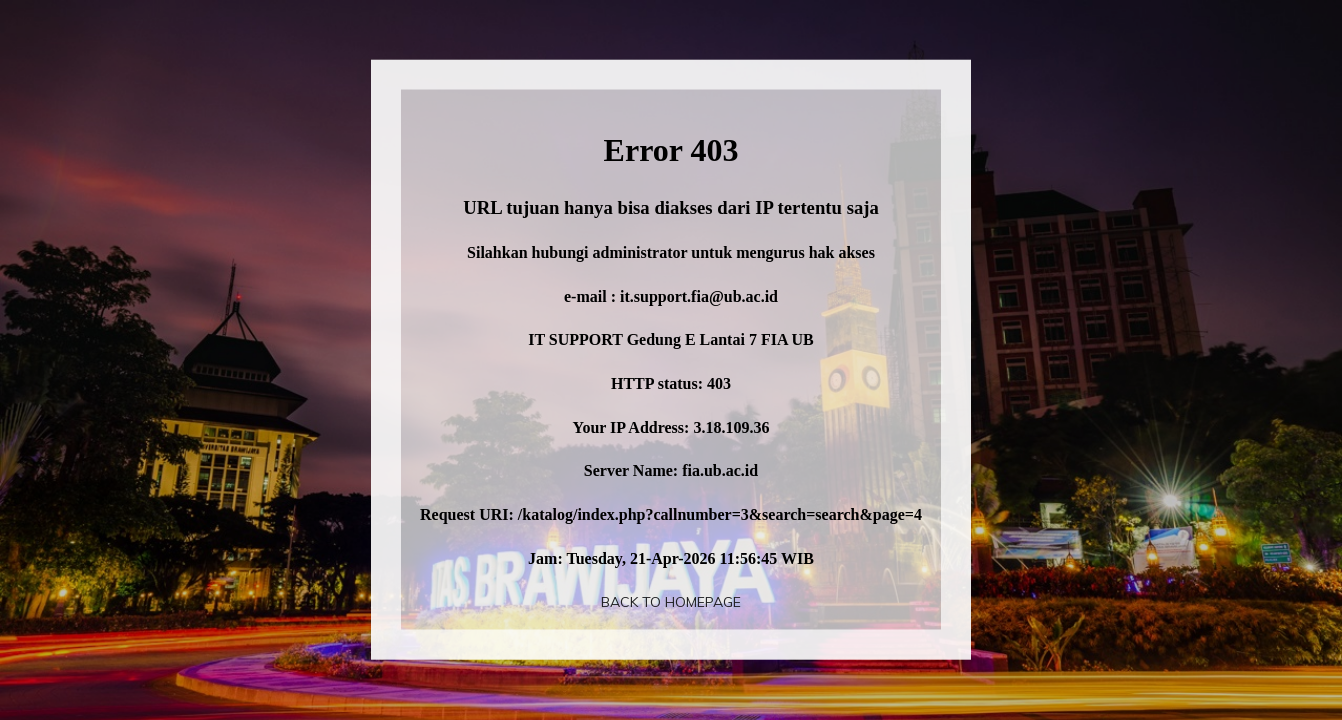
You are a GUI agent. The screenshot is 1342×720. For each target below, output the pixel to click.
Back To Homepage (671, 602)
